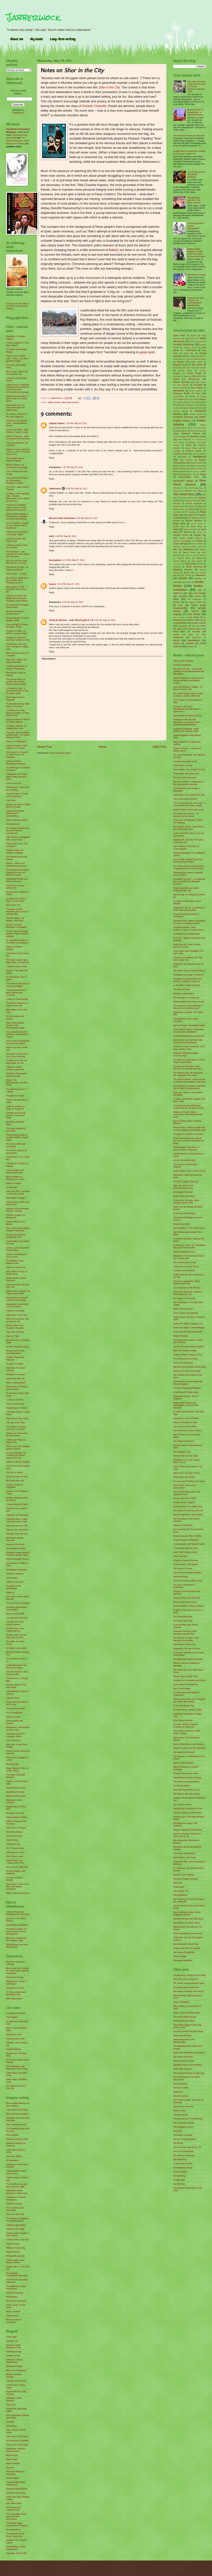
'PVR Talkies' (12, 2017)
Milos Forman (194, 471)
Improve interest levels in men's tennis (17, 2234)
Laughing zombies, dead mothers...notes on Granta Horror (188, 928)
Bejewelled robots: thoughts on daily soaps (17, 2191)
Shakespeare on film (15, 1852)
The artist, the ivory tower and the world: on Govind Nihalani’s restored (196, 87)
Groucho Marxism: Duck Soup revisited (17, 1673)
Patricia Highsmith (194, 503)
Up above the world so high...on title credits (16, 899)
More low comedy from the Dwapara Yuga (16, 1939)
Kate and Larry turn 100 (17, 1525)
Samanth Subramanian (16, 2489)
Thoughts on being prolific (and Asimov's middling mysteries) (187, 980)
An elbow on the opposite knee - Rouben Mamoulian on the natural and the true (17, 497)
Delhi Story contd (14, 2034)
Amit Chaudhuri (196, 341)
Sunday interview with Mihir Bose (188, 1919)
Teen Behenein (13, 824)
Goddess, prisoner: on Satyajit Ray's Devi (16, 727)
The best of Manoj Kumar (184, 2017)
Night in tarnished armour (17, 1893)
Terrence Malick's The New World (16, 1686)
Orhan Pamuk (187, 498)
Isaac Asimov (181, 431)
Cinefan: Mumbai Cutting (17, 1347)
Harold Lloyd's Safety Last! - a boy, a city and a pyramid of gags (17, 358)
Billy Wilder (197, 365)
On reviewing (179, 2176)
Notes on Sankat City (15, 1267)
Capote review (12, 1698)
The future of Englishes (183, 1952)
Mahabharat (199, 456)
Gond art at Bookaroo (183, 1363)
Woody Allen (189, 573)
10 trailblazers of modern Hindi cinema (17, 606)
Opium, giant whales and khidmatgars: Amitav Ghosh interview (185, 1405)
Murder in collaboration (183, 993)
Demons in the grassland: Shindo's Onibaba (17, 1209)
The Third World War (182, 1616)
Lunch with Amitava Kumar (185, 1552)
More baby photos (14, 1998)
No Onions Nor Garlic (183, 1621)
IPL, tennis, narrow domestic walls (188, 1983)
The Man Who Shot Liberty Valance (15, 1623)
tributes (176, 643)
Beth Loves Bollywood (16, 2370)
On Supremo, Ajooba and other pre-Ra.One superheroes (17, 830)
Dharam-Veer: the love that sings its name (16, 1636)
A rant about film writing (16, 2110)
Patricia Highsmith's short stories (188, 1514)
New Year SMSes (14, 2156)
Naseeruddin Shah (189, 477)
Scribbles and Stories (16, 2493)
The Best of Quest (181, 989)
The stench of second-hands (186, 1781)
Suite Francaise (180, 1556)
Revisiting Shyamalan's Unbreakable (16, 1608)
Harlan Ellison (189, 408)
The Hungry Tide (180, 1891)
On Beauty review (181, 1785)
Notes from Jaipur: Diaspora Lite (188, 1323)
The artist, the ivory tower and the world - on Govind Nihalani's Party (18, 735)
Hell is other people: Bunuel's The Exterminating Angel (15, 1025)
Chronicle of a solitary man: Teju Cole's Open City (188, 958)
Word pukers (12, 2297)
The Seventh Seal (14, 1836)
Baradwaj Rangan (14, 2366)
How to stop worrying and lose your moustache (17, 1042)
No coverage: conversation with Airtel (16, 2274)
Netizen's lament (180, 2096)
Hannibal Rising (180, 1576)
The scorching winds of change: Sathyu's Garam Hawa (17, 1137)
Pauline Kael (178, 506)
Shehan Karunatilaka (182, 541)
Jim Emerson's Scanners (17, 2440)
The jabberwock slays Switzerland (16, 2287)
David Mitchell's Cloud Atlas (185, 1944)
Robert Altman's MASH (16, 1817)
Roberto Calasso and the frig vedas (189, 1748)
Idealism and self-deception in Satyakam (16, 926)
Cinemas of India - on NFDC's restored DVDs (16, 632)
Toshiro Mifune (179, 561)
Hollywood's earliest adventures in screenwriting (15, 813)
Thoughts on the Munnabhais (13, 1587)
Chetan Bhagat (194, 373)
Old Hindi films (184, 494)
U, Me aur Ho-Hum (14, 1400)
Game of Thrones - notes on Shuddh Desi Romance (18, 437)
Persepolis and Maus (183, 1960)
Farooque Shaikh (181, 393)
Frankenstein (178, 396)
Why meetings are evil (16, 2124)
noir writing (194, 617)
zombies (190, 647)
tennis (176, 640)
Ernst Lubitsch (196, 391)
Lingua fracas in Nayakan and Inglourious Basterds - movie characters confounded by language (18, 388)
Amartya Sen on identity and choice (189, 1680)
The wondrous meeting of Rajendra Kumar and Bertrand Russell (17, 872)
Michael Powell (179, 471)
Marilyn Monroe (179, 466)
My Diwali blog (179, 2159)
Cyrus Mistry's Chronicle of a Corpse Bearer (186, 847)
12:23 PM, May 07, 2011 (73, 560)
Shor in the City (13, 905)
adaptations (200, 575)
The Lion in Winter (14, 1472)
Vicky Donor (196, 561)
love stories (194, 614)
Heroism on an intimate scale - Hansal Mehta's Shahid (16, 423)
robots (203, 626)
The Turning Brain (14, 1712)
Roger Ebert (179, 523)
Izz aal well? (11, 1187)
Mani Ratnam (186, 460)
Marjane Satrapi (196, 466)
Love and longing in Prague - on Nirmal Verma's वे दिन (187, 688)
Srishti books (196, 547)
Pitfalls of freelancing (15, 2248)
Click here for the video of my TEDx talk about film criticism (17, 306)
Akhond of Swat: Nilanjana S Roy (13, 2346)
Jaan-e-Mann (12, 1578)
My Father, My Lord (15, 1480)
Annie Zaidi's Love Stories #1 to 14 (189, 769)
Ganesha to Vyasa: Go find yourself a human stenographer (16, 1931)
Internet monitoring (14, 2293)
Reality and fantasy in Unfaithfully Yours (16, 1236)
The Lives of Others (15, 1332)
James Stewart (179, 436)
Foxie (198, 393)
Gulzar (179, 405)
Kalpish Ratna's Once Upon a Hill (188, 809)
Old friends (178, 2143)
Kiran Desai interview (183, 1720)
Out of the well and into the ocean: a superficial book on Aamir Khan (188, 867)
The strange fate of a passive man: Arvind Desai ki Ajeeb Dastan (16, 682)
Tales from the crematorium (185, 1979)
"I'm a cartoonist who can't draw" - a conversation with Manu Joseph (189, 804)
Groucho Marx (200, 402)
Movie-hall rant (12, 2252)
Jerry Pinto (182, 439)
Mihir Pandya (12, 2455)
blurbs (188, 582)
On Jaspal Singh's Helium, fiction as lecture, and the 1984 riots (188, 694)
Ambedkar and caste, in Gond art (188, 975)
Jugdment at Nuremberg (17, 1515)
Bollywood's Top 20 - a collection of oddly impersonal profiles (189, 908)
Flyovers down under (15, 2039)
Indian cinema (54, 402)
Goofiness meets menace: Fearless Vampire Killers (18, 1553)
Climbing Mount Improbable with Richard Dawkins (188, 1382)
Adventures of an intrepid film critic (189, 795)
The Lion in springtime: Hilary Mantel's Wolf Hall (186, 1282)
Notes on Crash (13, 1717)
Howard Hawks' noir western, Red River (15, 919)
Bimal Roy (177, 368)
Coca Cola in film (14, 783)
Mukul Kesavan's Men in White (187, 1536)
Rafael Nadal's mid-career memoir (188, 1001)
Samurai (187, 532)
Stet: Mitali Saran (14, 2503)
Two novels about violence (185, 799)
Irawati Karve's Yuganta (184, 1502)
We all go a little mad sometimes (15, 1145)
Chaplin (203, 368)
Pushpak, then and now (17, 1534)
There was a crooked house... (186, 1266)
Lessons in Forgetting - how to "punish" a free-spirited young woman (16, 507)
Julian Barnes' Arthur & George (187, 1777)
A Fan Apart (11, 2337)
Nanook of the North (15, 1544)
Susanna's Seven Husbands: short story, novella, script (189, 1047)
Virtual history (12, 1840)
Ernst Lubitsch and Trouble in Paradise (15, 1326)
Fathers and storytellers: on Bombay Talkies (17, 533)
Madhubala (181, 457)
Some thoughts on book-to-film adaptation (17, 795)
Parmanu (10, 2467)
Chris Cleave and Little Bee (185, 1313)
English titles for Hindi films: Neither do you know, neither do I (189, 152)
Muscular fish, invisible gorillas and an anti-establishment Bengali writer (189, 1128)
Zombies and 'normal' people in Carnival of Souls (16, 1115)
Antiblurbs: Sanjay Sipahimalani (14, 2361)
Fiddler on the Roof (15, 1582)
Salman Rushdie (190, 529)
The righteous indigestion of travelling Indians (17, 2219)
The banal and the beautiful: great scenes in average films (17, 911)
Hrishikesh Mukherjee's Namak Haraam (16, 1074)
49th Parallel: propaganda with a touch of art (18, 838)
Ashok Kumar (200, 359)
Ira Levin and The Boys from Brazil (189, 1481)
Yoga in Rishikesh (181, 2002)
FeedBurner (18, 112)
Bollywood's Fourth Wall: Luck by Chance (17, 1305)
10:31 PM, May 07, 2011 (68, 584)
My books (36, 39)
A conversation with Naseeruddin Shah (15, 1171)
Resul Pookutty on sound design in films (17, 619)
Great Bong (11, 2426)
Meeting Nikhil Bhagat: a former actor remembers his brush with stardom (17, 516)
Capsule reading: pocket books (187, 1812)
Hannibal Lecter (192, 405)
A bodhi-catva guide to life (185, 761)
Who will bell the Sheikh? (17, 2114)
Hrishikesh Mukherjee (183, 417)
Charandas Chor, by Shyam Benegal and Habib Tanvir (15, 407)
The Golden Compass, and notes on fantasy (16, 1428)
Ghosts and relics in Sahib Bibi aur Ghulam (18, 805)
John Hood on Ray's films (184, 1426)
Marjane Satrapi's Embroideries (187, 1830)
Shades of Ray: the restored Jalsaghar (15, 851)
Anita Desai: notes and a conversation (184, 1486)
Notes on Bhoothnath (15, 1383)
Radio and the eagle (15, 2229)
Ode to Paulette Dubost (16, 820)
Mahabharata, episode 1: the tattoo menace (193, 200)
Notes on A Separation (16, 741)
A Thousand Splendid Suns (185, 1548)
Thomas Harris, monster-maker (187, 1710)
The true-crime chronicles (184, 777)
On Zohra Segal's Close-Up (185, 1181)
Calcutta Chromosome (16, 2381)
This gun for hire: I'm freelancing (188, 2119)
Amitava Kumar (13, 2355)
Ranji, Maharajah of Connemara (187, 1933)
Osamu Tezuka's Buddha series (187, 1581)
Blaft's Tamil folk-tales (183, 1309)
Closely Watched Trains (17, 1504)
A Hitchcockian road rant (17, 2239)
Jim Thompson (197, 439)
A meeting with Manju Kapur (186, 1392)
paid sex (202, 620)
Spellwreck (178, 2092)
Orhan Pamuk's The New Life (186, 1598)
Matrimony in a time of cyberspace (16, 1982)
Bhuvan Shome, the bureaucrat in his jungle (16, 466)
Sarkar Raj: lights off (15, 1378)
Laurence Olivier (180, 454)
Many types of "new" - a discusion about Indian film (17, 589)
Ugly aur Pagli (12, 1336)
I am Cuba (11, 800)
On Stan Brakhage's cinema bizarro (15, 612)
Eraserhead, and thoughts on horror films (18, 1728)
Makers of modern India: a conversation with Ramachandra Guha (188, 1114)
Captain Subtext (57, 423)
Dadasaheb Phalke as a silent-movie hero (17, 880)
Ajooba (193, 335)
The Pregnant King (181, 1452)
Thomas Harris (183, 558)
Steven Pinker (189, 552)
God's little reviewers (182, 2069)
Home (102, 746)
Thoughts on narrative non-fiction (188, 1134)
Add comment (48, 659)
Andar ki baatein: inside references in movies (16, 746)
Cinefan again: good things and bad (15, 2261)
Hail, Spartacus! (13, 1740)
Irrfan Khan (201, 428)
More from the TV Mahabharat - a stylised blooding (195, 112)
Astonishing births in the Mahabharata (184, 2040)
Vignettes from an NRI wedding (187, 2065)
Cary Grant (191, 368)
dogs (176, 599)
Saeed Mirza (196, 526)
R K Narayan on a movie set (186, 997)
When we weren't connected (14, 2320)
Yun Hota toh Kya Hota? (17, 1618)
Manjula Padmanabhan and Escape (189, 1367)
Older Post (159, 746)
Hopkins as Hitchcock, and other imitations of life (17, 638)
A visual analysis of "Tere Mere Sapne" (17, 344)
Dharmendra (194, 379)
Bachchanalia (12, 1764)
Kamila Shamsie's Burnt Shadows (188, 1346)
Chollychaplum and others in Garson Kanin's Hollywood (186, 1148)
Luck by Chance (199, 454)
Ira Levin (188, 428)
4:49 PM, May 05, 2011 (66, 536)
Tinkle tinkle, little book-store (186, 773)
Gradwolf (10, 2422)
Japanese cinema (198, 436)
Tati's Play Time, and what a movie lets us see (18, 1192)
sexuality (196, 631)
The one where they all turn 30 (187, 2147)
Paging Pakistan (180, 1336)
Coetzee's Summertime (184, 1270)
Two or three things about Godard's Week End (17, 1229)
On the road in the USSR (184, 1498)
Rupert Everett (197, 524)
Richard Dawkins (193, 520)
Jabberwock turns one (183, 2106)
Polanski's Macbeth (15, 1573)
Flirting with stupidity (15, 2256)
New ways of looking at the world (188, 1991)
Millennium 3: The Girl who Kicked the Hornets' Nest (188, 1257)
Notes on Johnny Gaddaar (18, 1462)
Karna (188, 445)
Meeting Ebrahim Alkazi (184, 2021)
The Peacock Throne (182, 1568)
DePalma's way (13, 1844)
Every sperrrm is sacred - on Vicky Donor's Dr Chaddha (17, 754)
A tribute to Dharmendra (17, 999)
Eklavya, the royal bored (17, 1529)
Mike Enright (11, 2459)
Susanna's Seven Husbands (195, 555)
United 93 (10, 1592)
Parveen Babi (190, 500)
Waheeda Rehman (182, 569)
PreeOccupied (12, 2478)
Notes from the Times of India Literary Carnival (186, 945)
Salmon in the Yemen (183, 1525)
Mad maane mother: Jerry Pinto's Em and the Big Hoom (188, 827)
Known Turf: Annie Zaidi (17, 2445)
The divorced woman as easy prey (189, 135)
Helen (200, 408)
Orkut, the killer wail (15, 2214)
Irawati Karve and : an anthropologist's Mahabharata (195, 302)
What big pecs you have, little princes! (17, 1945)
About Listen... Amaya (16, 574)
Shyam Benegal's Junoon (17, 1559)
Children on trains (14, 2203)
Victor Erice (177, 564)
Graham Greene (183, 402)
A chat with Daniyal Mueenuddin (188, 1332)
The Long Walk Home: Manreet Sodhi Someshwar (16, 2516)
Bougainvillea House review (186, 1773)
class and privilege (197, 593)
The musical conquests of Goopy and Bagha (17, 984)
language (177, 614)
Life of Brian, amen (14, 1856)
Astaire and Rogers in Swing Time (16, 1441)
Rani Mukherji (193, 518)
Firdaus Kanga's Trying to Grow (187, 1354)
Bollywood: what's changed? (14, 1801)
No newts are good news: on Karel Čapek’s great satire (189, 1061)
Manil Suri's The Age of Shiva (186, 1473)
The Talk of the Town (15, 1422)
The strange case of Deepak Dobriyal (15, 459)
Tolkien (199, 558)
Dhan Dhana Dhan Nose (17, 1418)
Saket (176, 529)
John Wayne (178, 442)
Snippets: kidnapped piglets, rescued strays (186, 1054)
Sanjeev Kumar (180, 535)
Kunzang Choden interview (185, 1879)
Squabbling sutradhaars (17, 1925)
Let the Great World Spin (184, 1160)
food (180, 605)
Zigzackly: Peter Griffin (16, 2553)
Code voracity (12, 2315)
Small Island (178, 1887)
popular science (198, 623)
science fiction (194, 629)
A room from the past (182, 2163)
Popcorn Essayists (195, 506)
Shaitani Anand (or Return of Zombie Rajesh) (18, 720)
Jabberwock (33, 17)
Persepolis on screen (15, 1374)
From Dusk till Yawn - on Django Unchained (17, 568)
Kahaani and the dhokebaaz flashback (15, 762)
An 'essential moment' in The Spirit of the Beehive (17, 941)
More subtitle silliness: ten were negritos (18, 2104)
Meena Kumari (197, 468)
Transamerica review (15, 1708)
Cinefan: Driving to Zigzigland (14, 1486)
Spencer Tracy (179, 547)
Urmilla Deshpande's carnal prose (188, 1036)
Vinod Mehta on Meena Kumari (187, 715)
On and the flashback (196, 174)
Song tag (177, 2131)
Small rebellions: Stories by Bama (188, 1606)
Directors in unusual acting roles (15, 886)
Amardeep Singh (13, 2351)
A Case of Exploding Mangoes (187, 1388)
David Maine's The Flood (184, 1857)
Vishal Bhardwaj (194, 567)
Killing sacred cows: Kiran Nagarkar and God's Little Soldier (189, 1700)
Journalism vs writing (182, 2135)
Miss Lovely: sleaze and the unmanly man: (17, 372)
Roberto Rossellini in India (185, 1422)
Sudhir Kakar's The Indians (185, 1564)
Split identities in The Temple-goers (189, 1228)
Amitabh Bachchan (183, 344)
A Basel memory (180, 2115)
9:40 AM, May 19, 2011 (105, 620)
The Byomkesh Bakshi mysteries (188, 1659)
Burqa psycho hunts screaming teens (15, 1352)
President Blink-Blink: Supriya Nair (16, 2483)
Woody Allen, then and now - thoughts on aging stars (17, 646)
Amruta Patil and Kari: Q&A (185, 1456)
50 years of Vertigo (14, 1364)
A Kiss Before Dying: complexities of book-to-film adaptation (188, 1030)
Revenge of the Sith (15, 1813)
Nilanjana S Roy (180, 488)
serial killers (179, 631)
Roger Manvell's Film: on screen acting (17, 1769)
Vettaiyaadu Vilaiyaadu (16, 1570)
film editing (189, 602)
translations (193, 640)
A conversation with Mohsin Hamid (189, 1544)
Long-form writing (62, 39)
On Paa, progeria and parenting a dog (16, 1993)
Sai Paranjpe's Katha (15, 1548)
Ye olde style (179, 2180)
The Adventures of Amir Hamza (187, 1430)
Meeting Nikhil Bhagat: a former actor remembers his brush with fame (196, 253)
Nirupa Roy (198, 488)
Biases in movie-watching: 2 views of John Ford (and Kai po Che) (18, 452)
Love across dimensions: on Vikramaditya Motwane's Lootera (17, 480)
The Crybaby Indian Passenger (15, 2209)
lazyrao (52, 584)
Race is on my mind (15, 1404)
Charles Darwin (185, 371)
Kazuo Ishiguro (191, 448)
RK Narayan (190, 512)
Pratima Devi (178, 509)
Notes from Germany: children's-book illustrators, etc (188, 1293)
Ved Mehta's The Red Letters (186, 1923)
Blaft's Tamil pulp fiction (184, 1196)
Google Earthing (13, 2049)
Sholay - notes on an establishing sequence (16, 864)
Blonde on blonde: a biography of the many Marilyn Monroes (188, 783)
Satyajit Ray (200, 535)
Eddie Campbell (180, 388)
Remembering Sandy (183, 2168)
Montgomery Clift (188, 474)
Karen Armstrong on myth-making (188, 1744)
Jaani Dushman (196, 431)
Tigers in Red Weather (183, 1763)
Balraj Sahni (196, 362)
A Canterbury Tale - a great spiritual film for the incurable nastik (17, 691)
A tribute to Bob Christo (16, 966)
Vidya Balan (190, 564)
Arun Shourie (187, 359)
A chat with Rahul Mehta (184, 1213)
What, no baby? (13, 2311)
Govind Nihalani (199, 399)
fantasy (176, 602)
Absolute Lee (12, 2341)
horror (194, 611)
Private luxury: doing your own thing (189, 1975)
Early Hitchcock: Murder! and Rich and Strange (17, 1299)
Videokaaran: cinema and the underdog (17, 788)
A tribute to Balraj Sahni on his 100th (17, 546)
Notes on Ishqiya (13, 1183)
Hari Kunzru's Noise (182, 1804)
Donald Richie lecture (16, 1788)
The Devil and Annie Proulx (185, 1359)
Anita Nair (188, 353)
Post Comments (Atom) (60, 753)
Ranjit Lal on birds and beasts (186, 1371)
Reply (51, 458)
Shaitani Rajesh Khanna (190, 538)
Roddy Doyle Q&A (181, 1224)
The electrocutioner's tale (184, 1262)
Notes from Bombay (182, 2035)
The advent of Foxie (15, 1988)
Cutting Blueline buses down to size (16, 2172)
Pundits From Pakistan (183, 1875)
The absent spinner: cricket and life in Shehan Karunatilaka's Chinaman (189, 1080)
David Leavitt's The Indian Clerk (187, 1506)
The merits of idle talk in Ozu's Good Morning (17, 1055)
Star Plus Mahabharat (183, 549)
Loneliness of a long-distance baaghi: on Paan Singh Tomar (17, 713)
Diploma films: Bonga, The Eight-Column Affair (18, 1292)
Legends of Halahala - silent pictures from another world (186, 730)
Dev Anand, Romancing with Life (188, 1510)
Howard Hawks (196, 414)
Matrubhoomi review (15, 1792)
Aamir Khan (179, 335)
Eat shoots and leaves (16, 2301)
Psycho (191, 509)
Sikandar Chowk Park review (186, 1790)
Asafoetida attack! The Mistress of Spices (16, 1666)
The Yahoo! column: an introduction (16, 1151)
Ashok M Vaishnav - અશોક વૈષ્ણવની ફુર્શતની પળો (71, 620)
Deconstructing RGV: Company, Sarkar (15, 1735)
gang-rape (146, 352)
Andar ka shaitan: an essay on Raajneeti (15, 1107)
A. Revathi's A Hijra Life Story (186, 985)
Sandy (199, 532)
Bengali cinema (180, 365)
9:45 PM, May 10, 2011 (72, 602)
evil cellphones (194, 599)
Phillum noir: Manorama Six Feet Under (17, 1434)
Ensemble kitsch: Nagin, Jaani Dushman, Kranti (17, 1520)
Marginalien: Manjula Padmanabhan (15, 2449)
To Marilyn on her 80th (16, 1648)
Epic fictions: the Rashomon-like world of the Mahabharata (188, 1041)
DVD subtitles (12, 2135)
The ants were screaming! (18, 1603)
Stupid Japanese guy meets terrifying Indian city (186, 889)
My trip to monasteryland (184, 2139)
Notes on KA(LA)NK (15, 1614)
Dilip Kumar (201, 382)
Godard (192, 396)
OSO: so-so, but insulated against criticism (18, 1447)
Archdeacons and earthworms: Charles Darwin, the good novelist (188, 1106)
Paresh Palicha (13, 2463)
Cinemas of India (180, 376)
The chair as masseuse (184, 2155)
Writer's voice (179, 2110)
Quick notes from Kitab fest (185, 1684)
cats (199, 590)
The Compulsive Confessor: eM (13, 2508)
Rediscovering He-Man (183, 2061)
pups (194, 626)
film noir (202, 602)
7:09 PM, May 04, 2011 (76, 423)
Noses (175, 491)
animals (182, 578)
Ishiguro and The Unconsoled (186, 1948)
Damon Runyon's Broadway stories (189, 1025)
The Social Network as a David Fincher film (17, 1004)
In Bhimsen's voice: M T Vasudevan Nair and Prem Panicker (189, 1246)
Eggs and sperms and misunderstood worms (183, 1186)
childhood (177, 593)
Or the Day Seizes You (183, 1705)
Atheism (180, 362)
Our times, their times (183, 2057)
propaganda (183, 626)
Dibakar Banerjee (181, 382)
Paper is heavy (13, 2244)
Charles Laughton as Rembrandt (15, 1216)
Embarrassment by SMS (17, 2139)
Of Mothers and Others (193, 491)
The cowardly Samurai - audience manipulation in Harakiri (17, 1034)
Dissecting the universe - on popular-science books (186, 814)
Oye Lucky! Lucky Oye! (16, 1315)
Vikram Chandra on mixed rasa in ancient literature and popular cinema (188, 680)
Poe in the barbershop (183, 2151)
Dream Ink (11, 2404)
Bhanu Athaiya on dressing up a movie (15, 1178)
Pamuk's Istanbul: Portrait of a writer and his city (187, 1835)
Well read (177, 1883)
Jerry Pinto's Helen (181, 1688)
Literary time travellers (183, 661)
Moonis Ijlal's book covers (185, 1602)
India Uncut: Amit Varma (17, 2436)
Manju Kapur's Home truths (185, 1676)
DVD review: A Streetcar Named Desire (17, 1387)
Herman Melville (180, 411)
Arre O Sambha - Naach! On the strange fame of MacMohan (17, 525)
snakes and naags (183, 634)
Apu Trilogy (190, 356)
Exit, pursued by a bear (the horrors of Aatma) (16, 561)
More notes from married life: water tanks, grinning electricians (17, 1971)
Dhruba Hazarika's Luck (184, 1252)
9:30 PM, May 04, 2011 (76, 488)
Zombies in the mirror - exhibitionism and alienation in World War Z (187, 709)
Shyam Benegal (180, 543)
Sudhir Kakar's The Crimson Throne (189, 1171)
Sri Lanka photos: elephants (186, 1987)
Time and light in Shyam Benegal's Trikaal (17, 625)
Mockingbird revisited (183, 1192)
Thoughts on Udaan (15, 1096)
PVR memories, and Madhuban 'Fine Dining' (17, 2067)
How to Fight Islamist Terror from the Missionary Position (188, 860)
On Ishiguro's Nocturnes (184, 1298)
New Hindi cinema (70, 402)
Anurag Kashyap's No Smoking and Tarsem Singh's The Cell (16, 1455)
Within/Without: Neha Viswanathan (15, 2548)
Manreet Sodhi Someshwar (62, 518)
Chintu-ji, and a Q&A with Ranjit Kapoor (17, 1249)
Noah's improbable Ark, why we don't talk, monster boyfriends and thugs (188, 1140)
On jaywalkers (12, 2160)
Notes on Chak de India (17, 1476)
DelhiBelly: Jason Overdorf (14, 2399)
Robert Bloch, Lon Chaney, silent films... (16, 1861)
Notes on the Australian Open (186, 2013)
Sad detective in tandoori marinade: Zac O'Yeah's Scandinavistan (189, 1087)
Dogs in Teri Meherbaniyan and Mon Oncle (17, 1082)
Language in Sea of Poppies (186, 1418)
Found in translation (182, 665)
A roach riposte (180, 2171)
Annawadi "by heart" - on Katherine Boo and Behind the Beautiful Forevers (189, 881)
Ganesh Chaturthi (94, 106)
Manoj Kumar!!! (196, 463)
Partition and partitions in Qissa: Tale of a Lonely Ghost (17, 398)
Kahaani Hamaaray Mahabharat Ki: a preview (17, 1913)
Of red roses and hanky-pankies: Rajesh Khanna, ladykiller (17, 933)
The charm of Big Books (184, 1853)
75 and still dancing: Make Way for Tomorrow (18, 705)
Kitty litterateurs (180, 1895)
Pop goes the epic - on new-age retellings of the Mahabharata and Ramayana (188, 671)
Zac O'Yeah (186, 575)
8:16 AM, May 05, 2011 (87, 518)
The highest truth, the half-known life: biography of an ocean (188, 1074)
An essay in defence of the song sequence (16, 415)
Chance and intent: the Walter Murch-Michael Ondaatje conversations (17, 598)
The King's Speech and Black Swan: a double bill (17, 961)
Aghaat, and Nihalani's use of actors (16, 1255)
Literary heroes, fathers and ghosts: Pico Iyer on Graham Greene (189, 922)
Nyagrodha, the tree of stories (186, 1648)
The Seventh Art (13, 2530)
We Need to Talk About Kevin (186, 1794)
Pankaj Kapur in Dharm (16, 1408)
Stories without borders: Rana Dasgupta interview (186, 1913)
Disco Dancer (183, 385)
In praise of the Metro (16, 2013)
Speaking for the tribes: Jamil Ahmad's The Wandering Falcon (188, 1067)
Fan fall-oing (179, 2184)
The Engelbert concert (183, 2127)
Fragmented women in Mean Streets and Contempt (16, 992)
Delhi (194, 376)
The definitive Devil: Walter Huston (15, 1262)
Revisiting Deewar (14, 1832)
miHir (51, 536)
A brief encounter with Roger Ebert (16, 539)
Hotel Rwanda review (16, 1796)
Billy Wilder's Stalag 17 (16, 1198)
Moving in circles (180, 2088)
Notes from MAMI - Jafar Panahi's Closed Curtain (17, 431)
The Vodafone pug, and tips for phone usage (16, 2185)
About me (16, 39)
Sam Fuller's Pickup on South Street (16, 1272)
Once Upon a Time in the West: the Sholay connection (17, 1886)
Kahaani (192, 442)
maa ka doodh (179, 617)
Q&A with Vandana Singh (184, 1350)
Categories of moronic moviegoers (16, 2198)
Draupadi (198, 385)
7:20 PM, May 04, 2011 (72, 467)
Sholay (199, 541)
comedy (182, 596)
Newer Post (44, 746)
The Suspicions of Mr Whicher (187, 1288)
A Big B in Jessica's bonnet (185, 1560)
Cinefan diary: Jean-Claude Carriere (15, 1629)
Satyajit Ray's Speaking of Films (188, 1808)
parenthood (181, 623)
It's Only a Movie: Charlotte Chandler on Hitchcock (185, 1725)
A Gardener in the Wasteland (186, 934)
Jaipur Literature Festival (186, 433)
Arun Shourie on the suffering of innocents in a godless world (187, 1007)
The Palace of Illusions (183, 1441)
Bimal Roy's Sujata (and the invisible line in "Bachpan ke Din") (17, 580)
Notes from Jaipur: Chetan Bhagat (188, 1327)
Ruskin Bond (179, 526)
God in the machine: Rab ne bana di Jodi (17, 1320)
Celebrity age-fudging (16, 2225)
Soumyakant (55, 560)
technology (196, 637)
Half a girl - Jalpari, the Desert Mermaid (16, 660)
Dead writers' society (182, 765)
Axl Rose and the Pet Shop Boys (188, 2031)
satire (179, 629)
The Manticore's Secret (183, 1752)
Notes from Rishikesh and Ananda (188, 2052)
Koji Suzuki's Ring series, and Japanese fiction (186, 1493)
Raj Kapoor (189, 515)
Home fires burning (14, 1977)
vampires (189, 643)
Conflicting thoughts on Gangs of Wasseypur (16, 667)
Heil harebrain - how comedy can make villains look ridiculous (17, 554)
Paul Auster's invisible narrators (187, 1572)
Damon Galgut (179, 1956)
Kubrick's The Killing (15, 1311)
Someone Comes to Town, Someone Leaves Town (185, 1632)
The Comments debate (183, 2123)
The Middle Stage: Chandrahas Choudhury (17, 2524)
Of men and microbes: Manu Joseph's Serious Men (186, 1201)
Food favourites (180, 2084)
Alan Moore (190, 338)
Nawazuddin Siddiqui (183, 481)
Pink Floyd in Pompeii (16, 1828)
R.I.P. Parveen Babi (15, 1848)
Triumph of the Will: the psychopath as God (16, 1061)
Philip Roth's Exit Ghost (184, 1477)
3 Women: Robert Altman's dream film (15, 1068)
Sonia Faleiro (197, 544)
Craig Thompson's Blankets (185, 1540)
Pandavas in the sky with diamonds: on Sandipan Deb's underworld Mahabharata (187, 722)
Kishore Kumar (193, 451)
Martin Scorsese (180, 468)
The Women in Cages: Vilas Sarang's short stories (186, 1639)
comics (197, 596)
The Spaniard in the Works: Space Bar (15, 2534)
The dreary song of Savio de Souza (189, 970)
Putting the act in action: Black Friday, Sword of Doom (17, 776)
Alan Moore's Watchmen (184, 1644)
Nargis (203, 474)
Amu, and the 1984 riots (17, 1867)
